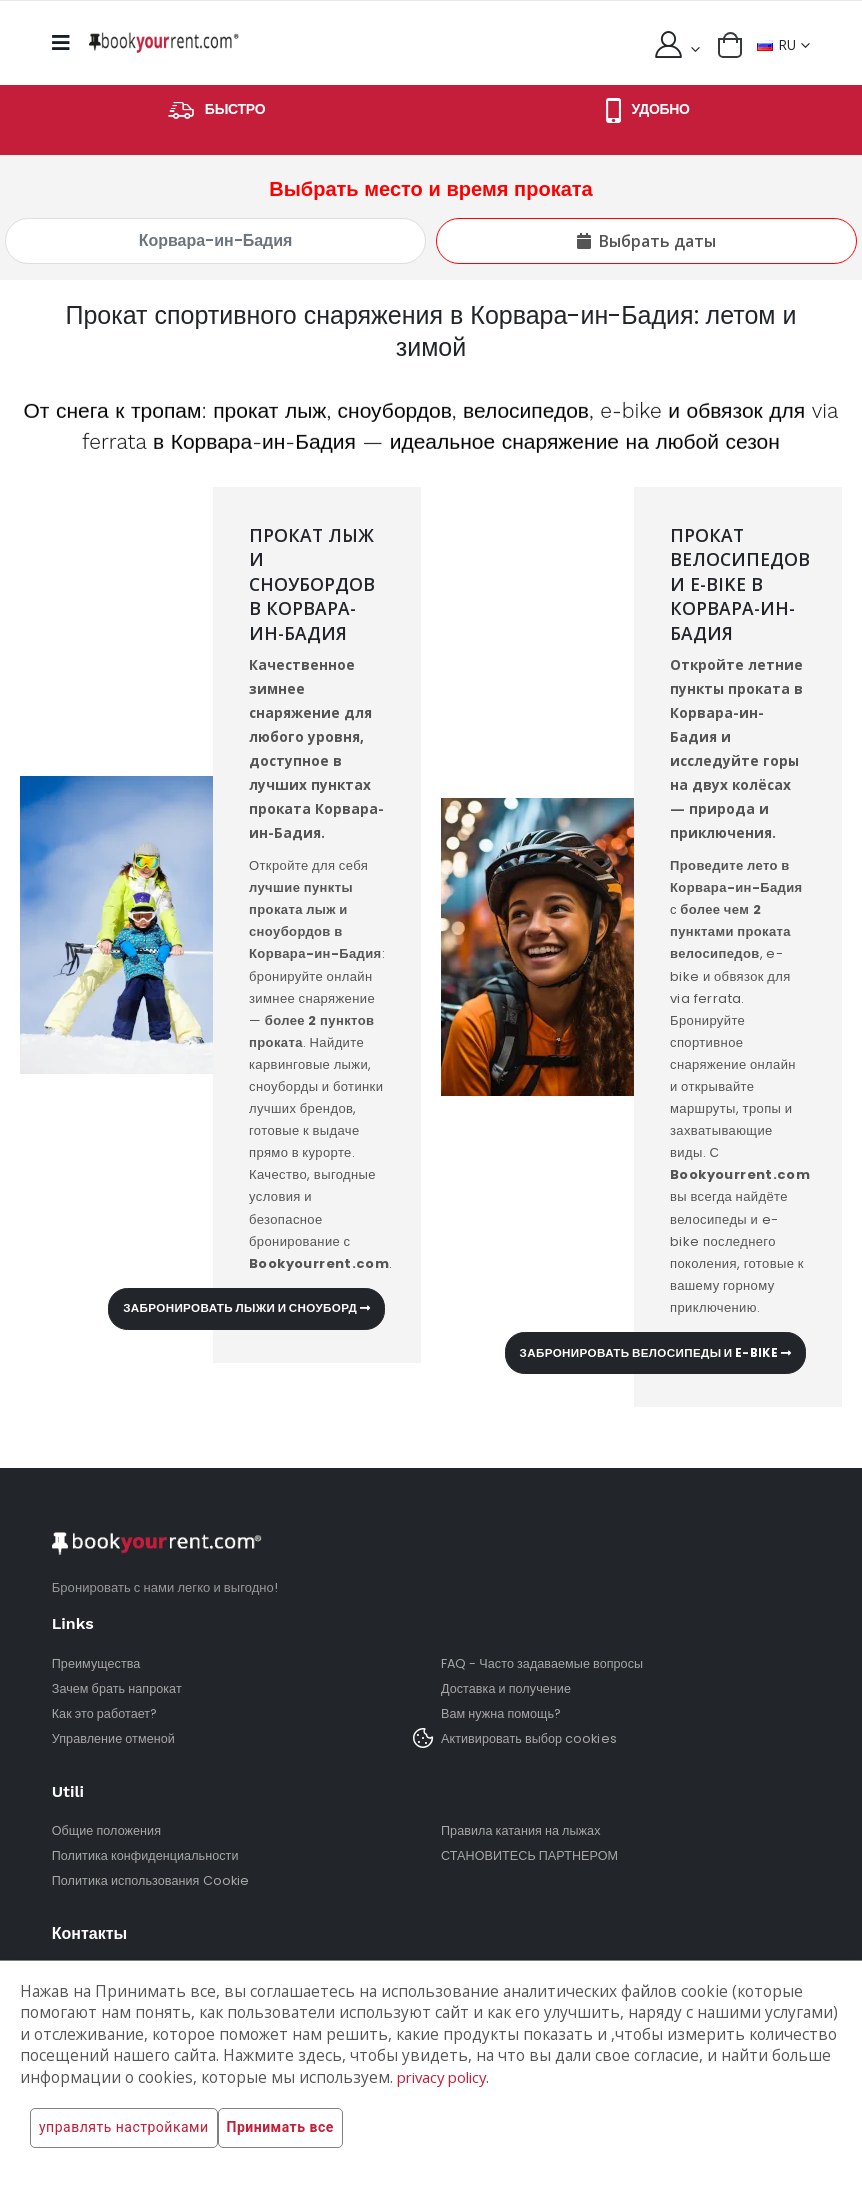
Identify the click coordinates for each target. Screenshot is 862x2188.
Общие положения (108, 1830)
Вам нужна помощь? (503, 1713)
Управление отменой (115, 1738)
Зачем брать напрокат (119, 1688)
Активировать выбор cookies (531, 1738)
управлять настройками (124, 2128)
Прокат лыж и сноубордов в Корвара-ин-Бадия (314, 583)
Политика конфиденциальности (148, 1855)
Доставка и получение (508, 1688)
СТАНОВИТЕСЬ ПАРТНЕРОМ (532, 1855)
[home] (164, 42)
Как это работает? (107, 1713)
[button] (728, 45)
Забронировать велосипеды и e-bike (648, 1352)
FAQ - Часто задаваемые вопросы (545, 1663)
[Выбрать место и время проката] (215, 241)
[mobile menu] (66, 43)
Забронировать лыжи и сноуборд (240, 1308)
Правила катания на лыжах (523, 1830)
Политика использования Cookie (153, 1880)
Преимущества (98, 1663)
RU (775, 44)
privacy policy (446, 2077)
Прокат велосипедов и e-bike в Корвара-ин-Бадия (742, 583)
